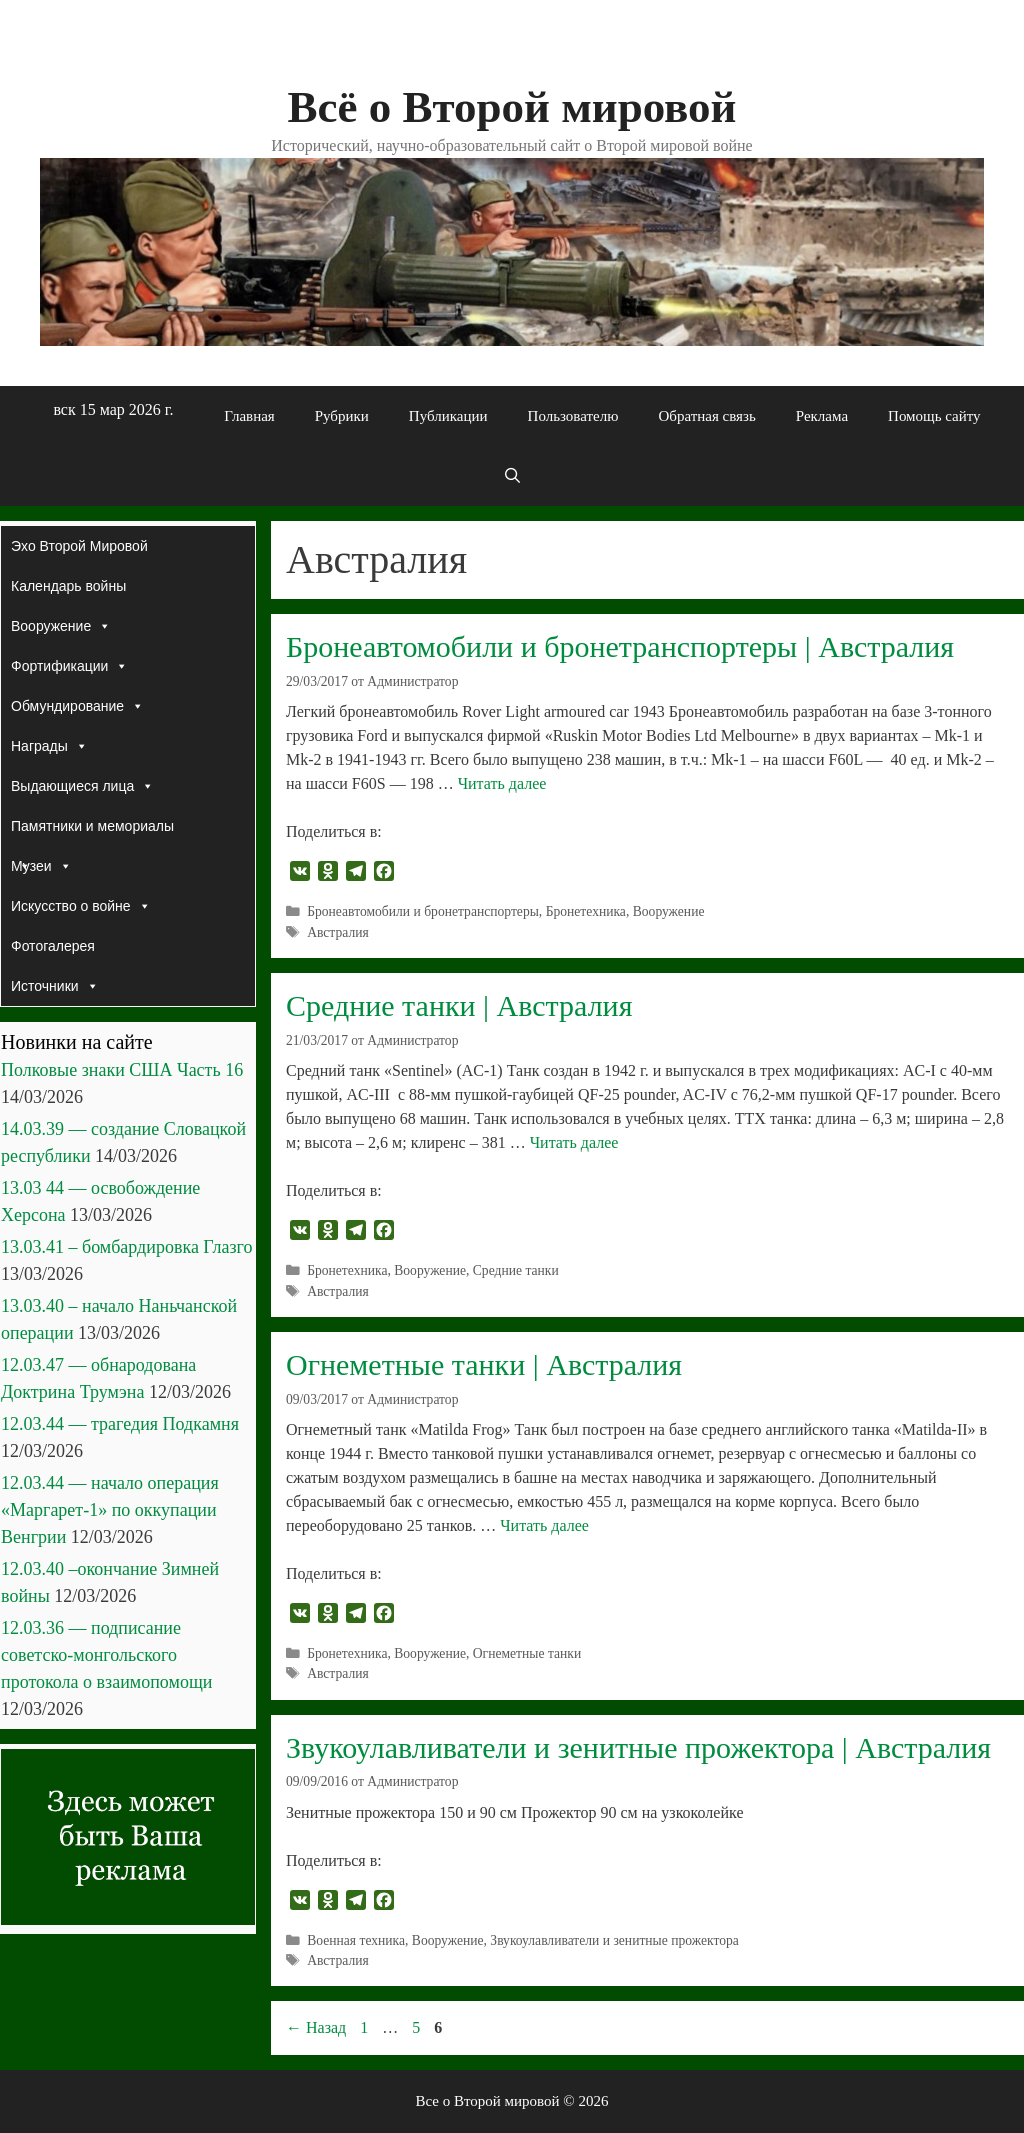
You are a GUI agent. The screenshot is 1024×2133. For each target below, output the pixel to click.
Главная (249, 416)
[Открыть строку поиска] (511, 476)
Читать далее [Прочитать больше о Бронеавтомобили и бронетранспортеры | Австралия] (502, 783)
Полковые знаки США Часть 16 (122, 1070)
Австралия (338, 932)
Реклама (822, 416)
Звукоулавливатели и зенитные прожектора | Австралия (638, 1747)
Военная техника (356, 1940)
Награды (49, 746)
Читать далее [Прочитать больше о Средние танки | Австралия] (574, 1142)
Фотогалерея (53, 946)
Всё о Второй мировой (511, 107)
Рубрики (342, 416)
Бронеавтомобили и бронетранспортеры (423, 911)
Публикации (448, 416)
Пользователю (573, 416)
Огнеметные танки (527, 1653)
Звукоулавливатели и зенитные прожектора (614, 1940)
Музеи (41, 866)
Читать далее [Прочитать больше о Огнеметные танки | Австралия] (544, 1525)
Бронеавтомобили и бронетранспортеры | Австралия (620, 646)
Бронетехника (586, 911)
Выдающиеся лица (82, 786)
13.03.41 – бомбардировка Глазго (126, 1247)
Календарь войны (68, 586)
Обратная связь (706, 416)
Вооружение (669, 911)
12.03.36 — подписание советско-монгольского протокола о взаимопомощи (106, 1655)
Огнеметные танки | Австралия (484, 1364)
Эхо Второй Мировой (79, 546)
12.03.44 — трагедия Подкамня (120, 1424)
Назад (316, 2027)
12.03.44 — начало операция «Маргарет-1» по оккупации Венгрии (110, 1510)
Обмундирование (77, 706)
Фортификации (69, 666)
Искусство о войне (81, 906)
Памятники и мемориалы (92, 832)
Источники (55, 986)
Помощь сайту (934, 416)
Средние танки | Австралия (459, 1005)
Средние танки (516, 1270)
